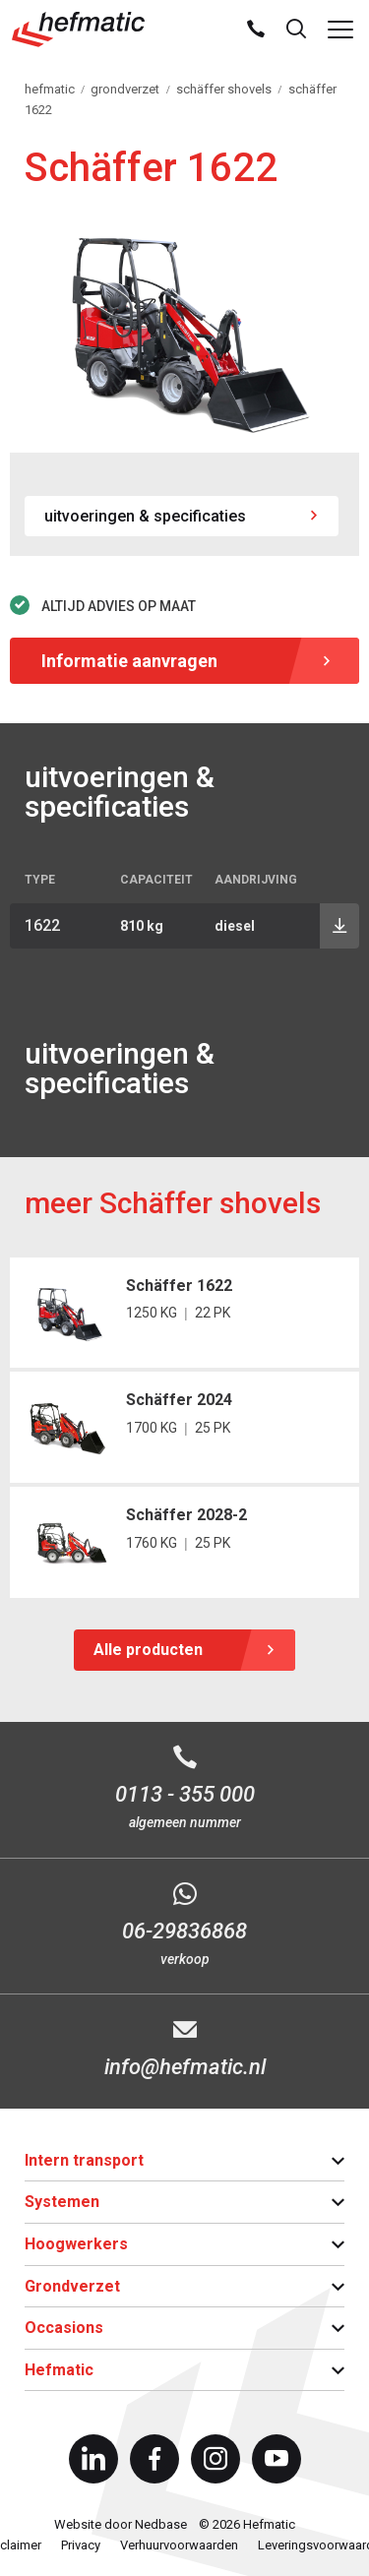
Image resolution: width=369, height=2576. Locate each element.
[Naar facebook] (154, 2459)
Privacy (80, 2545)
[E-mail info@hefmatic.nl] (184, 2050)
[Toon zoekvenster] (296, 29)
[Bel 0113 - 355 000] (184, 1790)
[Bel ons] (256, 29)
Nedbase (161, 2524)
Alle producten (148, 1649)
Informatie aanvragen (129, 660)
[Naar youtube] (276, 2459)
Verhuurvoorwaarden (179, 2545)
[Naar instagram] (215, 2459)
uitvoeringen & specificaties (145, 516)
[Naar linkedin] (93, 2459)
